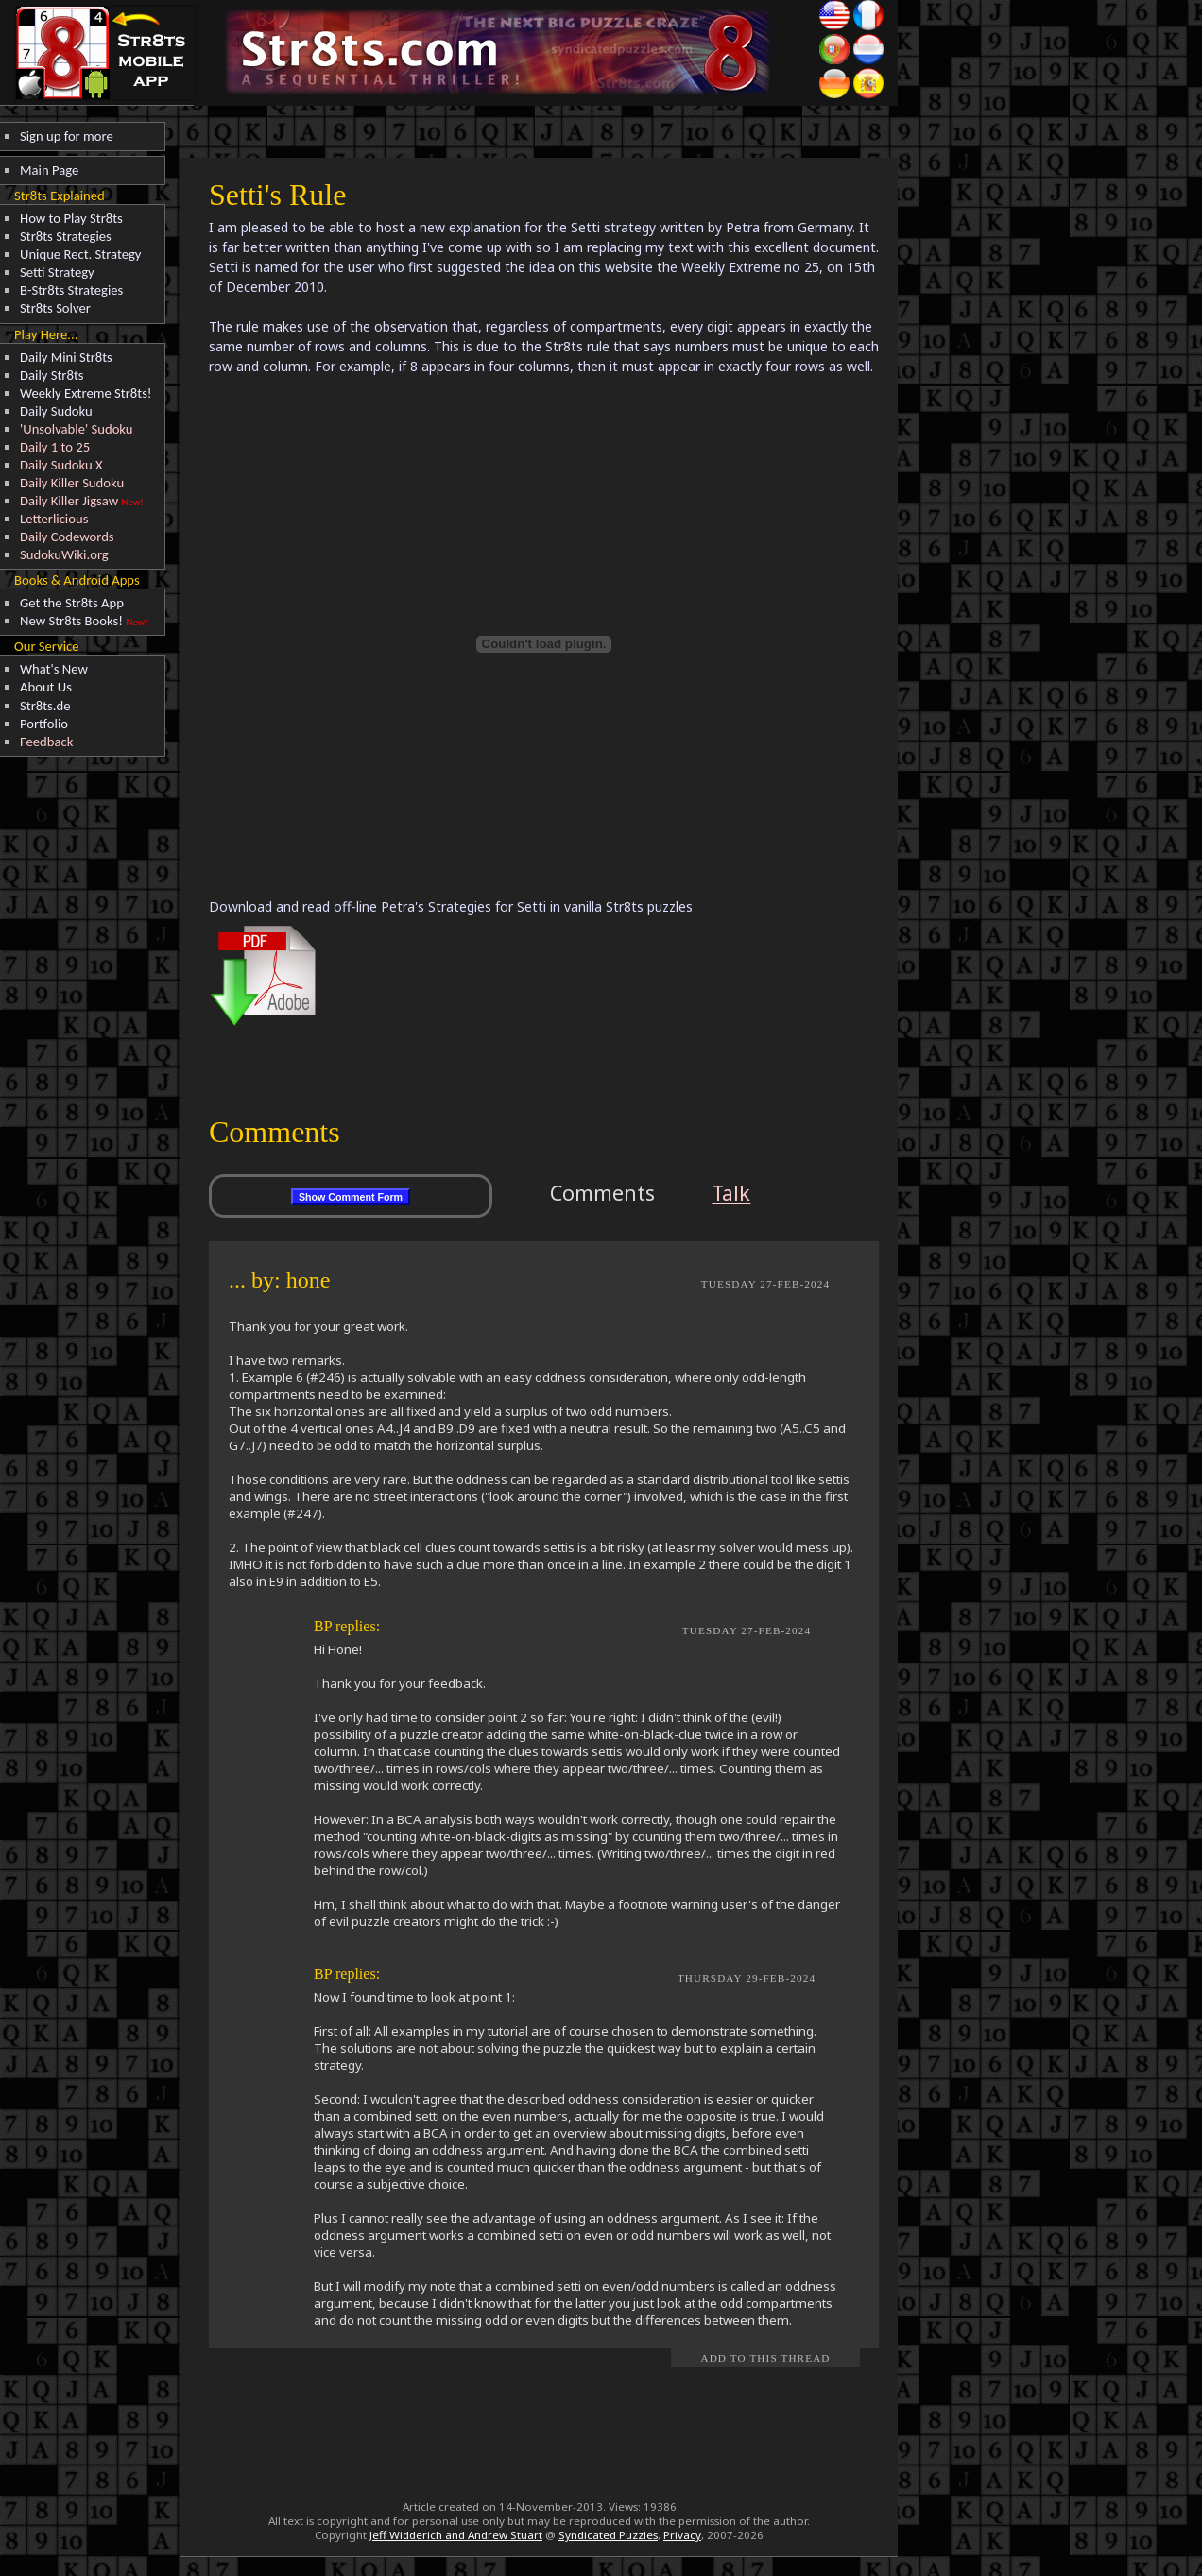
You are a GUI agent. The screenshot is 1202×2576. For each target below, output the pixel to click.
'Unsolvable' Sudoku (76, 428)
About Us (46, 686)
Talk (731, 1192)
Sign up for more (66, 136)
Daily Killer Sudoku (72, 482)
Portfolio (44, 723)
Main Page (49, 170)
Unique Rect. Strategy (81, 254)
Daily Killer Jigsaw (69, 500)
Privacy (682, 2535)
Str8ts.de (45, 705)
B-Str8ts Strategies (71, 290)
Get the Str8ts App (72, 602)
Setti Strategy (57, 272)
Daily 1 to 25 (55, 446)
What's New (54, 668)
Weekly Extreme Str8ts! (86, 392)
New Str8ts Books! (71, 620)
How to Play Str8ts (71, 218)
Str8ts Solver (55, 307)
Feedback (46, 741)
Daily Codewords (67, 536)
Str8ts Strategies (66, 236)
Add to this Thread (765, 2357)
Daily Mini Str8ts (66, 357)
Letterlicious (54, 518)
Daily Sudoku (56, 410)
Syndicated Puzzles (608, 2535)
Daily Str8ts (52, 375)
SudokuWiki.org (64, 554)
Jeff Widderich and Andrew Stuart (455, 2535)
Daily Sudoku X (61, 464)
